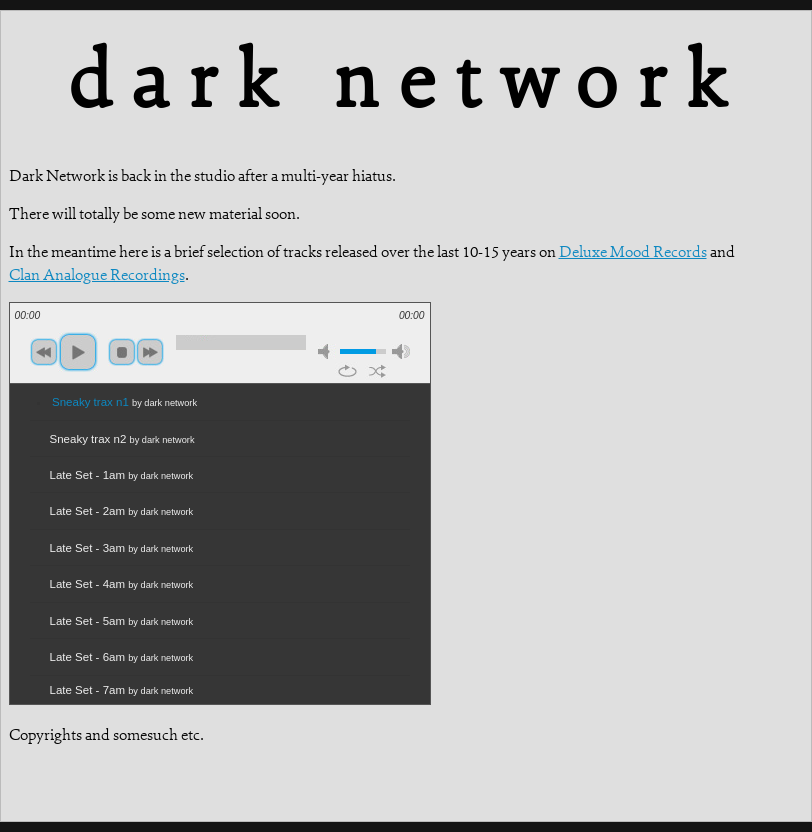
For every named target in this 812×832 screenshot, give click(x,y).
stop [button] (122, 352)
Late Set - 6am (122, 657)
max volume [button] (401, 351)
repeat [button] (347, 371)
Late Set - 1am (122, 475)
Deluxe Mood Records (633, 251)
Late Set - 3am (122, 548)
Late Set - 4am (122, 584)
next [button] (150, 352)
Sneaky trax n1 (124, 402)
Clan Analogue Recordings (97, 274)
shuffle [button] (377, 371)
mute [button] (327, 351)
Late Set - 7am (122, 690)
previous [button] (44, 352)
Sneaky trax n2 (122, 439)
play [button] (78, 352)
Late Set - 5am (122, 621)
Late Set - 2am (122, 511)
